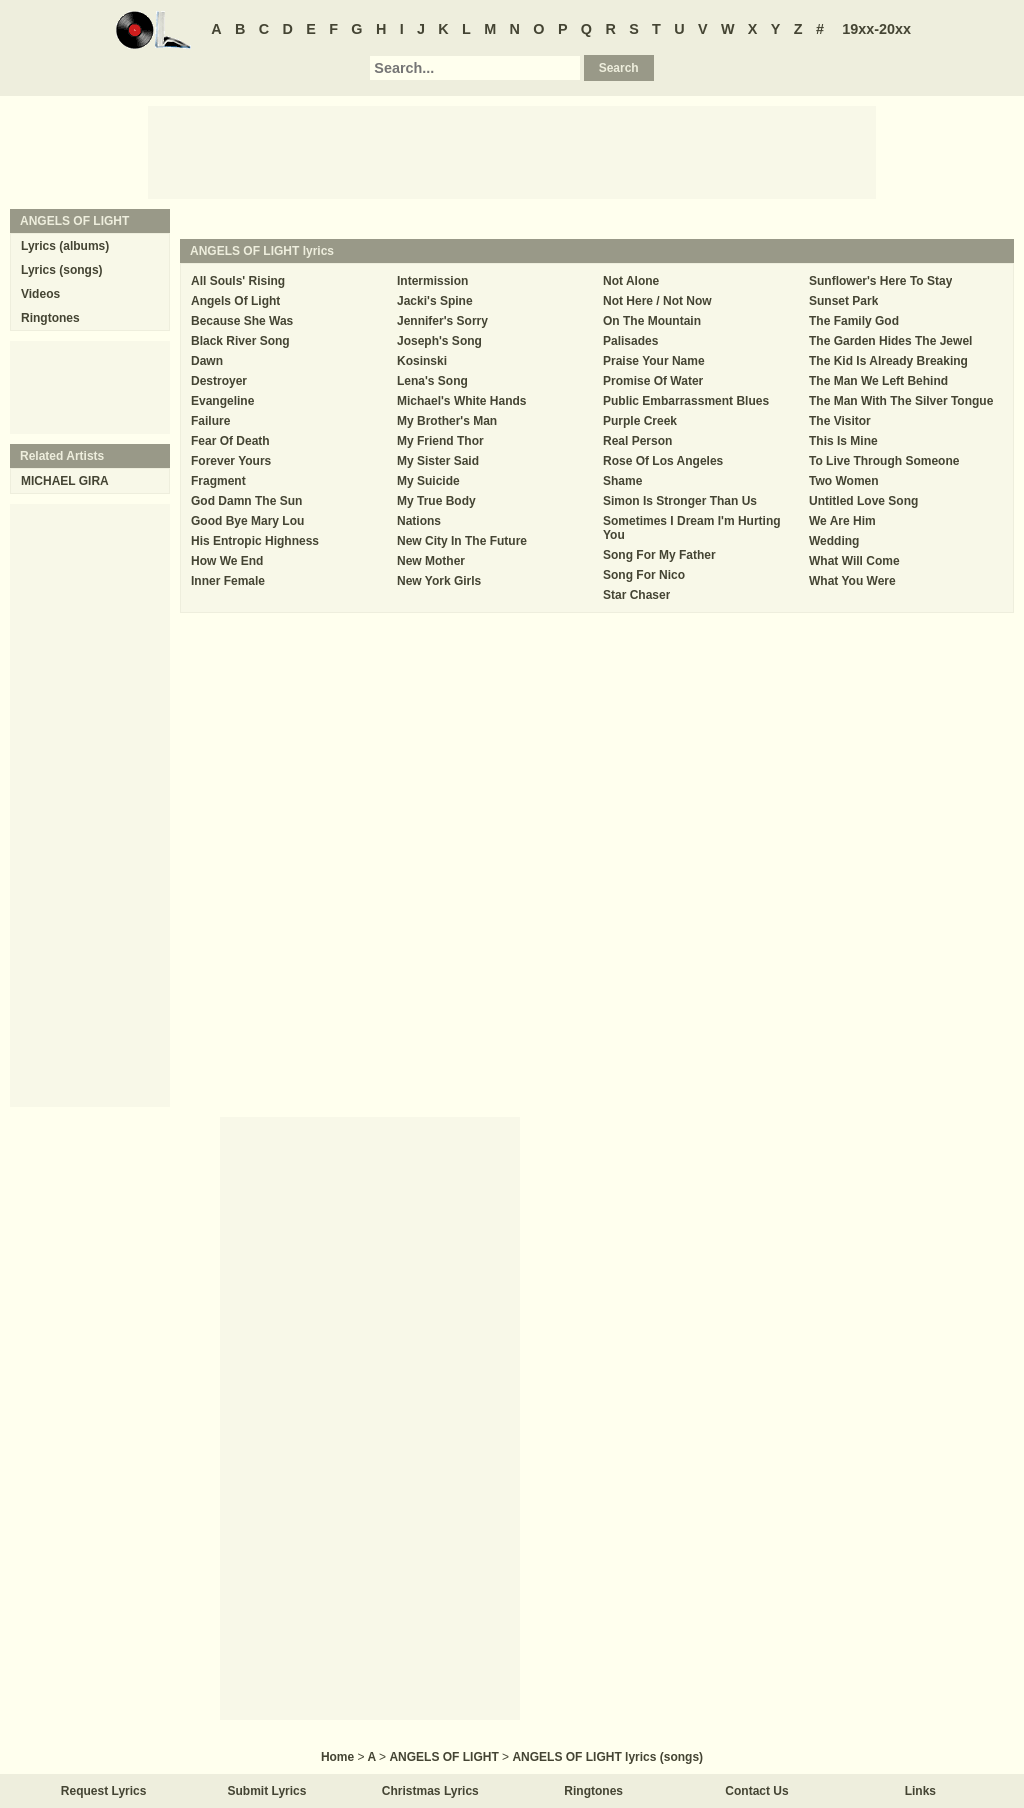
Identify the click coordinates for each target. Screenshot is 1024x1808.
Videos (40, 294)
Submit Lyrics (267, 1791)
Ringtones (50, 318)
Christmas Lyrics (430, 1791)
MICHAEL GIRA (65, 481)
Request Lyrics (104, 1791)
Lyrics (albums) (65, 246)
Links (920, 1791)
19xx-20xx (876, 29)
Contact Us (756, 1791)
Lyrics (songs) (62, 270)
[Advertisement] (512, 151)
